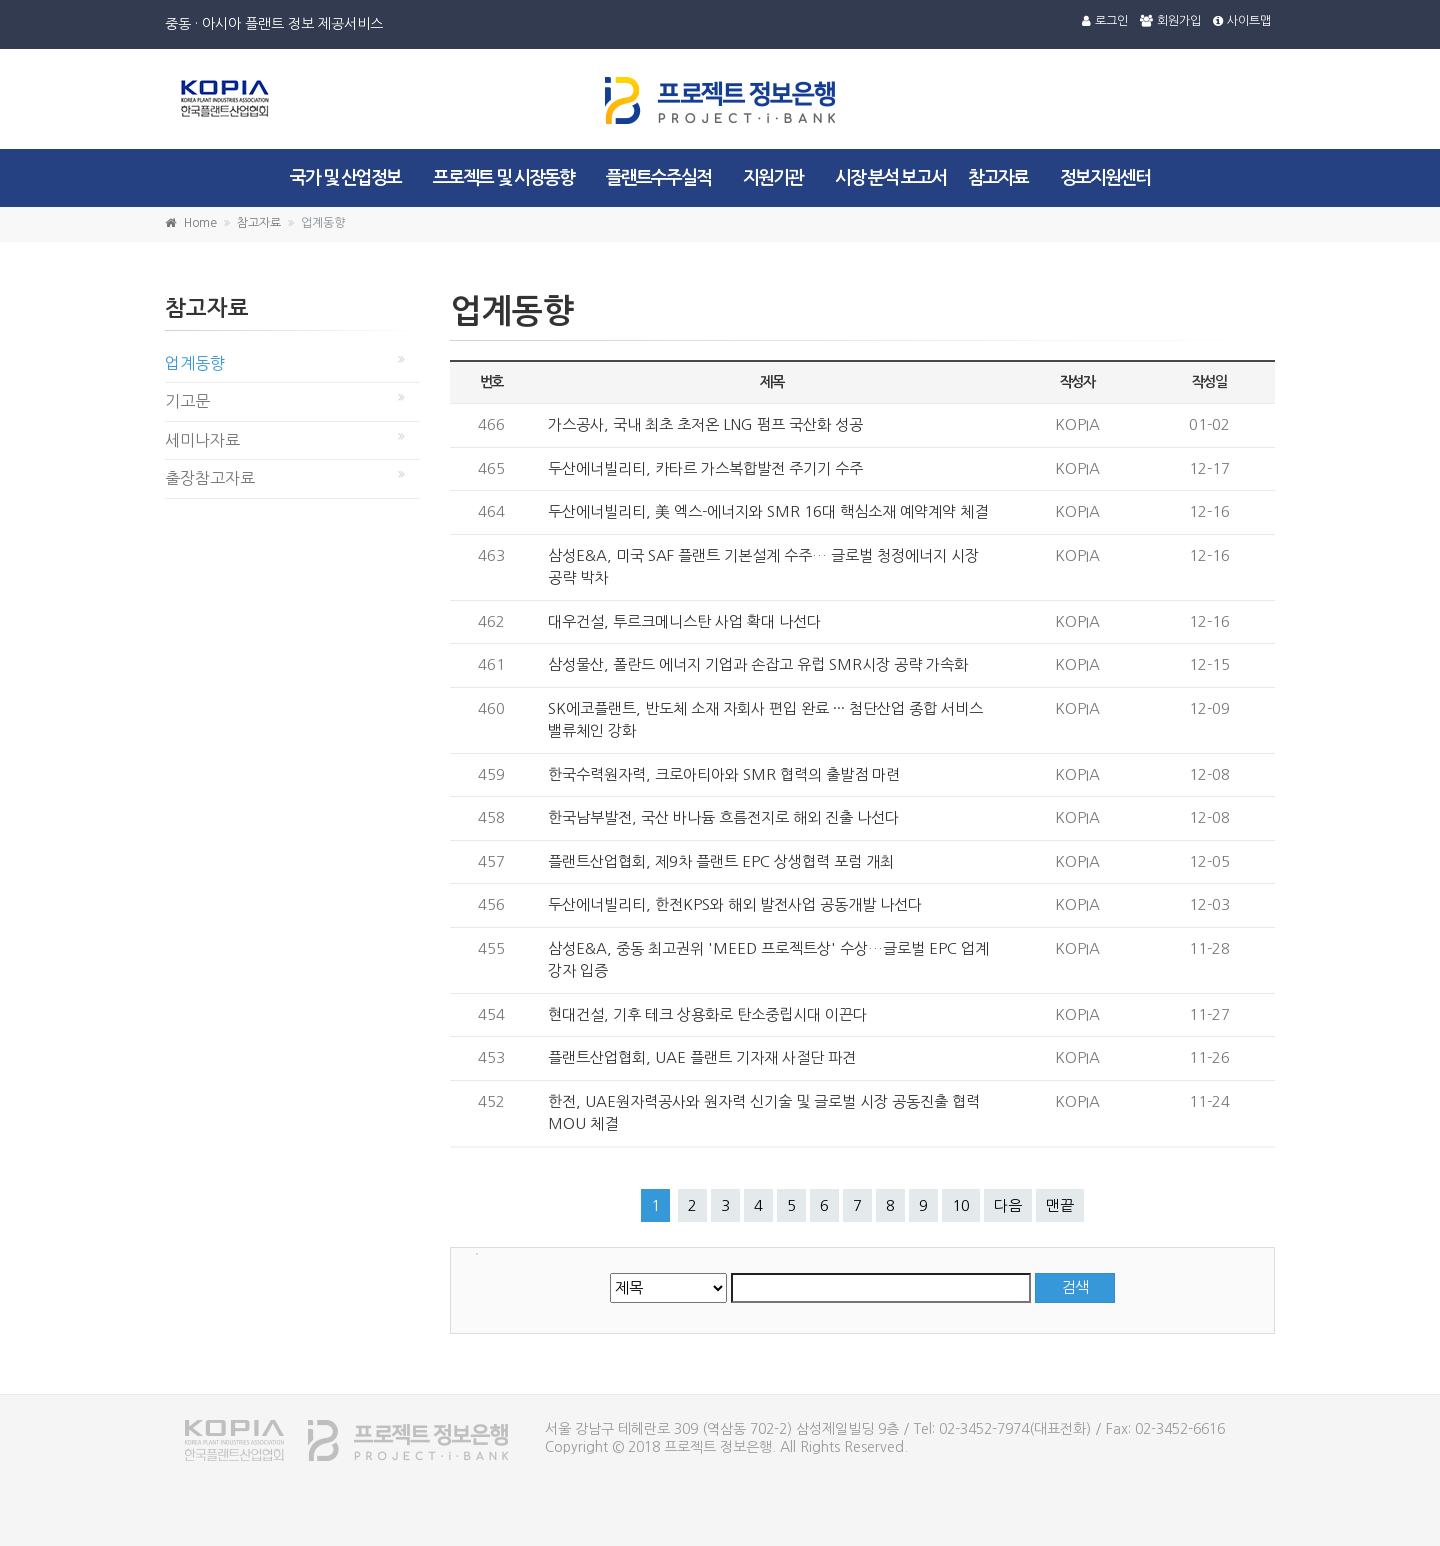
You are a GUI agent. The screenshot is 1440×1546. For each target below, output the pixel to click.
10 (961, 1205)
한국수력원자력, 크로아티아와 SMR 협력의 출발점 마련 (724, 774)
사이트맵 (1242, 21)
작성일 (1209, 382)
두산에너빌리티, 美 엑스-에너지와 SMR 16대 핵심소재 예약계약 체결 (768, 511)
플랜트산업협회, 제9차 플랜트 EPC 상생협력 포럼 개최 (721, 861)
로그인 (1105, 21)
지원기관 (773, 178)
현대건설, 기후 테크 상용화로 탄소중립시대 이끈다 (707, 1014)
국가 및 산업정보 (345, 178)
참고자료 (998, 178)
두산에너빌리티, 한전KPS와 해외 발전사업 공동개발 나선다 (735, 904)
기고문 (187, 401)
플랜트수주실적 (658, 178)
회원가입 (1170, 21)
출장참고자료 (210, 478)
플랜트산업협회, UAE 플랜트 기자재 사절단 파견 (702, 1057)
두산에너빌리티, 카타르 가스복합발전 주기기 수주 (705, 468)
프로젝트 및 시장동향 (503, 178)
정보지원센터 (1105, 178)
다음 (1008, 1205)
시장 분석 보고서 (890, 178)
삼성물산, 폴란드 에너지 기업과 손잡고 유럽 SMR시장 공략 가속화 (758, 664)
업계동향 (195, 363)
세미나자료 (202, 440)
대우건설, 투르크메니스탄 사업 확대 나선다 (684, 621)
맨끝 (1060, 1205)
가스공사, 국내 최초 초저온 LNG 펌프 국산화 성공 (705, 424)
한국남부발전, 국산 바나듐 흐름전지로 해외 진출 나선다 (723, 817)
